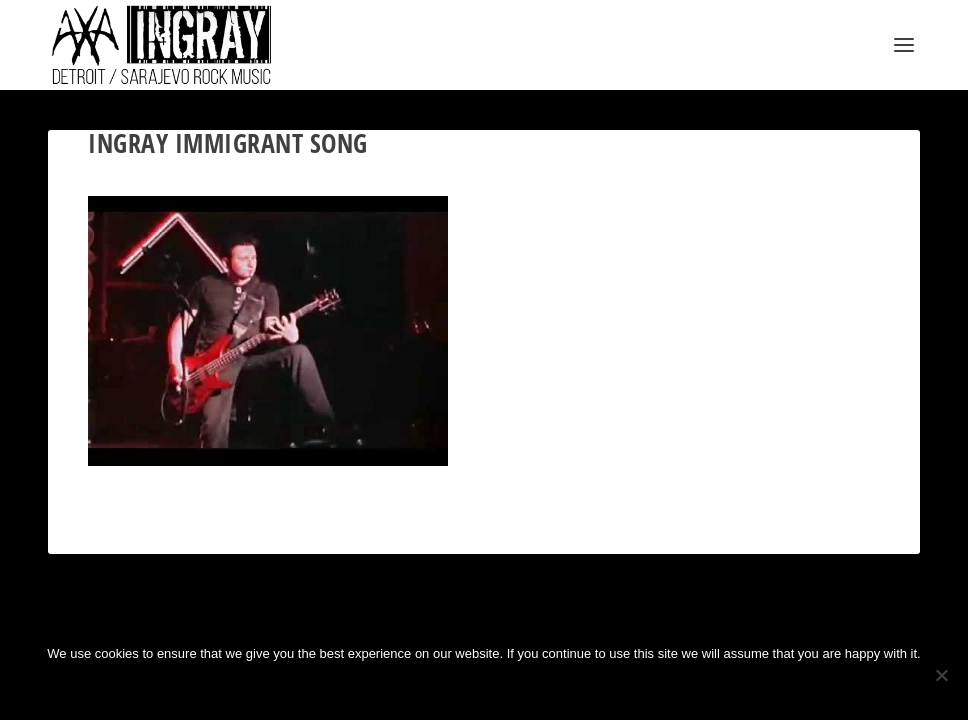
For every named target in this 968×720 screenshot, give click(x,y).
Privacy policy (515, 687)
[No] (941, 675)
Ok (418, 687)
